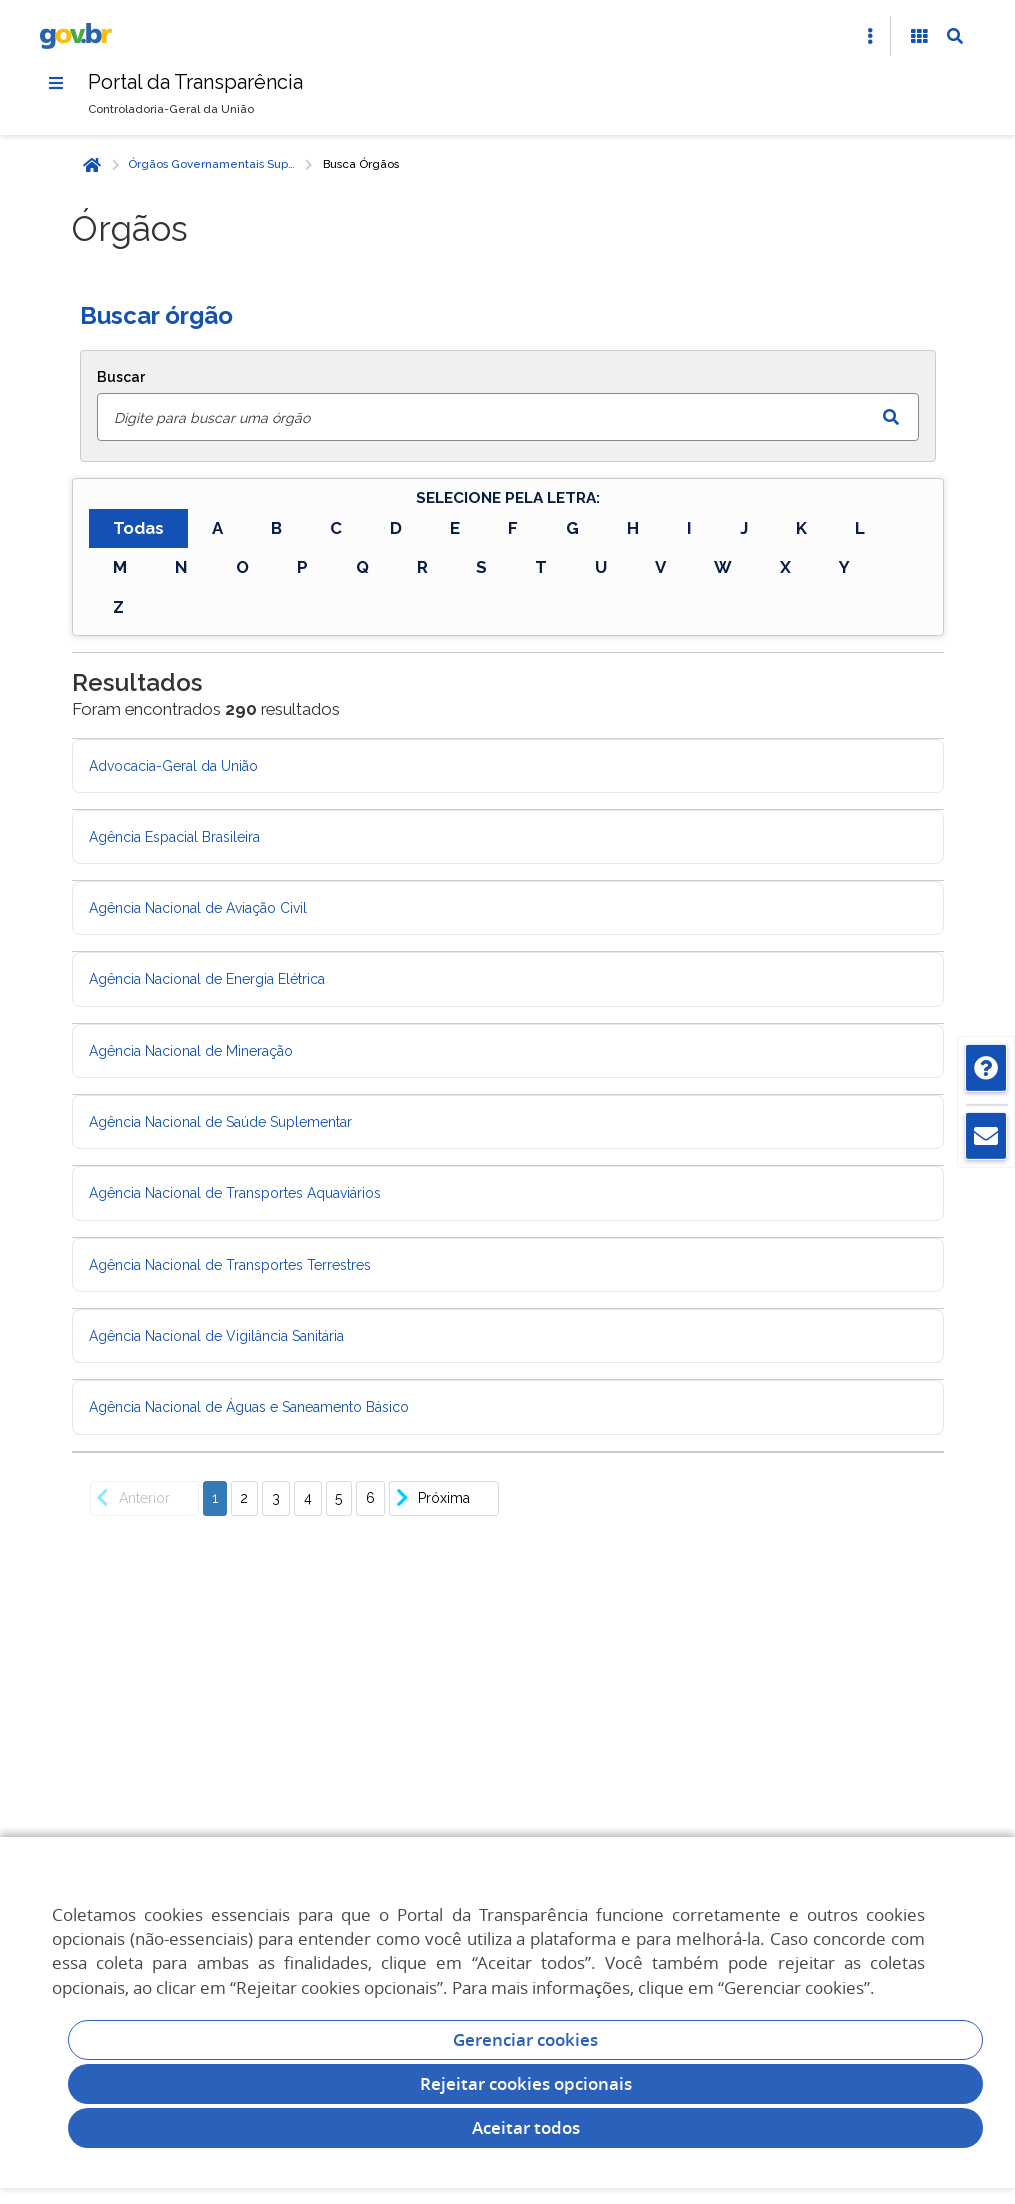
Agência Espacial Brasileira (174, 837)
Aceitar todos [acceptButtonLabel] (526, 2127)
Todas (138, 528)
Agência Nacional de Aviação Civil (198, 908)
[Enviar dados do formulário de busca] (891, 417)
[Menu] (56, 83)
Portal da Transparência (196, 82)
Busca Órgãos (361, 165)
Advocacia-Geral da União (173, 766)
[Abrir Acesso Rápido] (870, 36)
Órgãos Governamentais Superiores (215, 165)
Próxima (430, 1498)
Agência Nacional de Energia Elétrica (207, 980)
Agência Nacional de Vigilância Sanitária (216, 1336)
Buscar (121, 377)
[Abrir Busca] (955, 36)
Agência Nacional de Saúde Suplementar (220, 1122)
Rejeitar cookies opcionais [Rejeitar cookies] (526, 2083)
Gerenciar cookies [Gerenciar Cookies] (525, 2039)
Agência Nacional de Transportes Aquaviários (235, 1194)
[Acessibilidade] (919, 36)
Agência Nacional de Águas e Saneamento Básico (249, 1407)
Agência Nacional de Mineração (191, 1051)
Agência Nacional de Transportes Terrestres (230, 1265)
